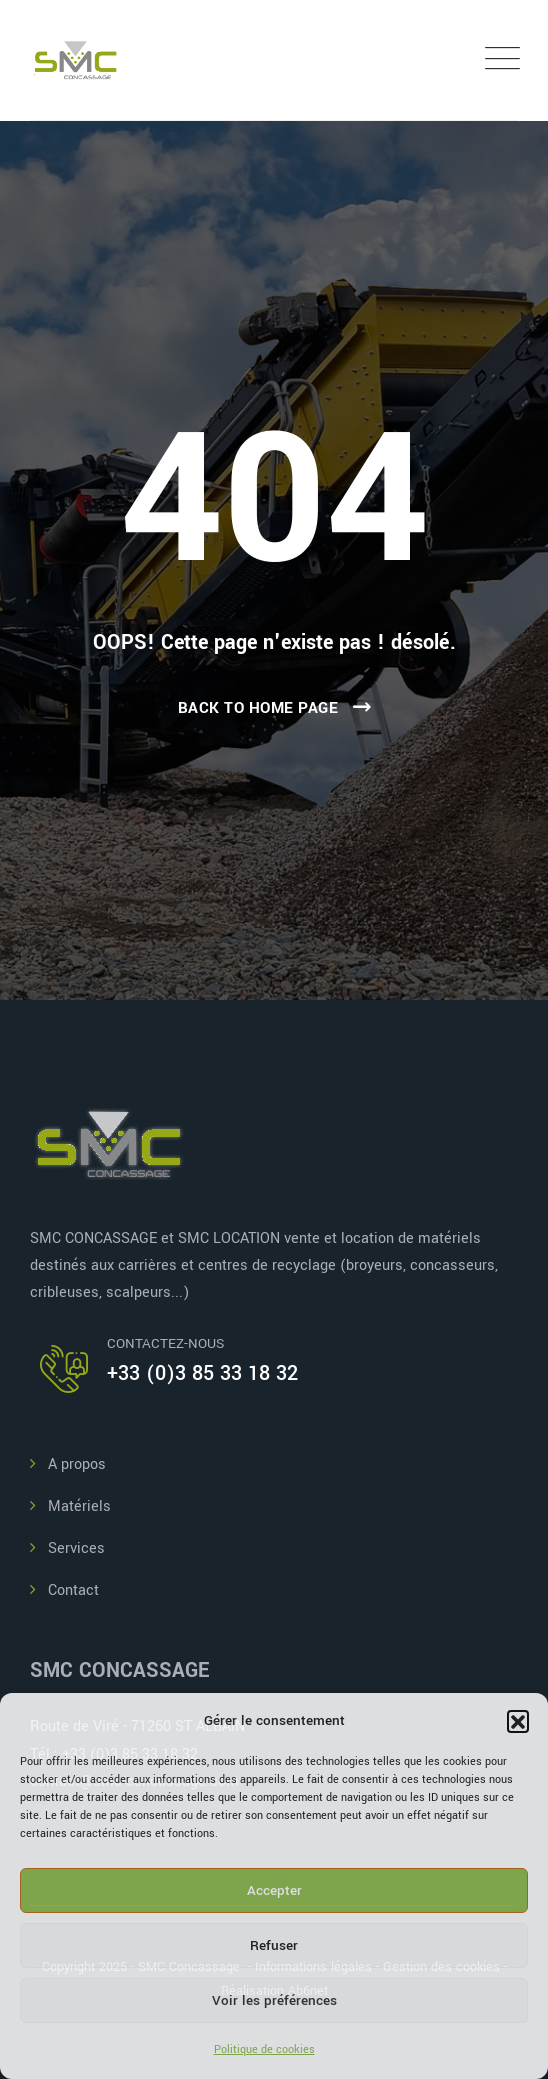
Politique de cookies (264, 2049)
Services (76, 1548)
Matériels (79, 1506)
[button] (518, 1721)
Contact (73, 1590)
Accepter (274, 1890)
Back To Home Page (258, 708)
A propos (77, 1464)
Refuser (274, 1945)
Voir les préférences (274, 2000)
